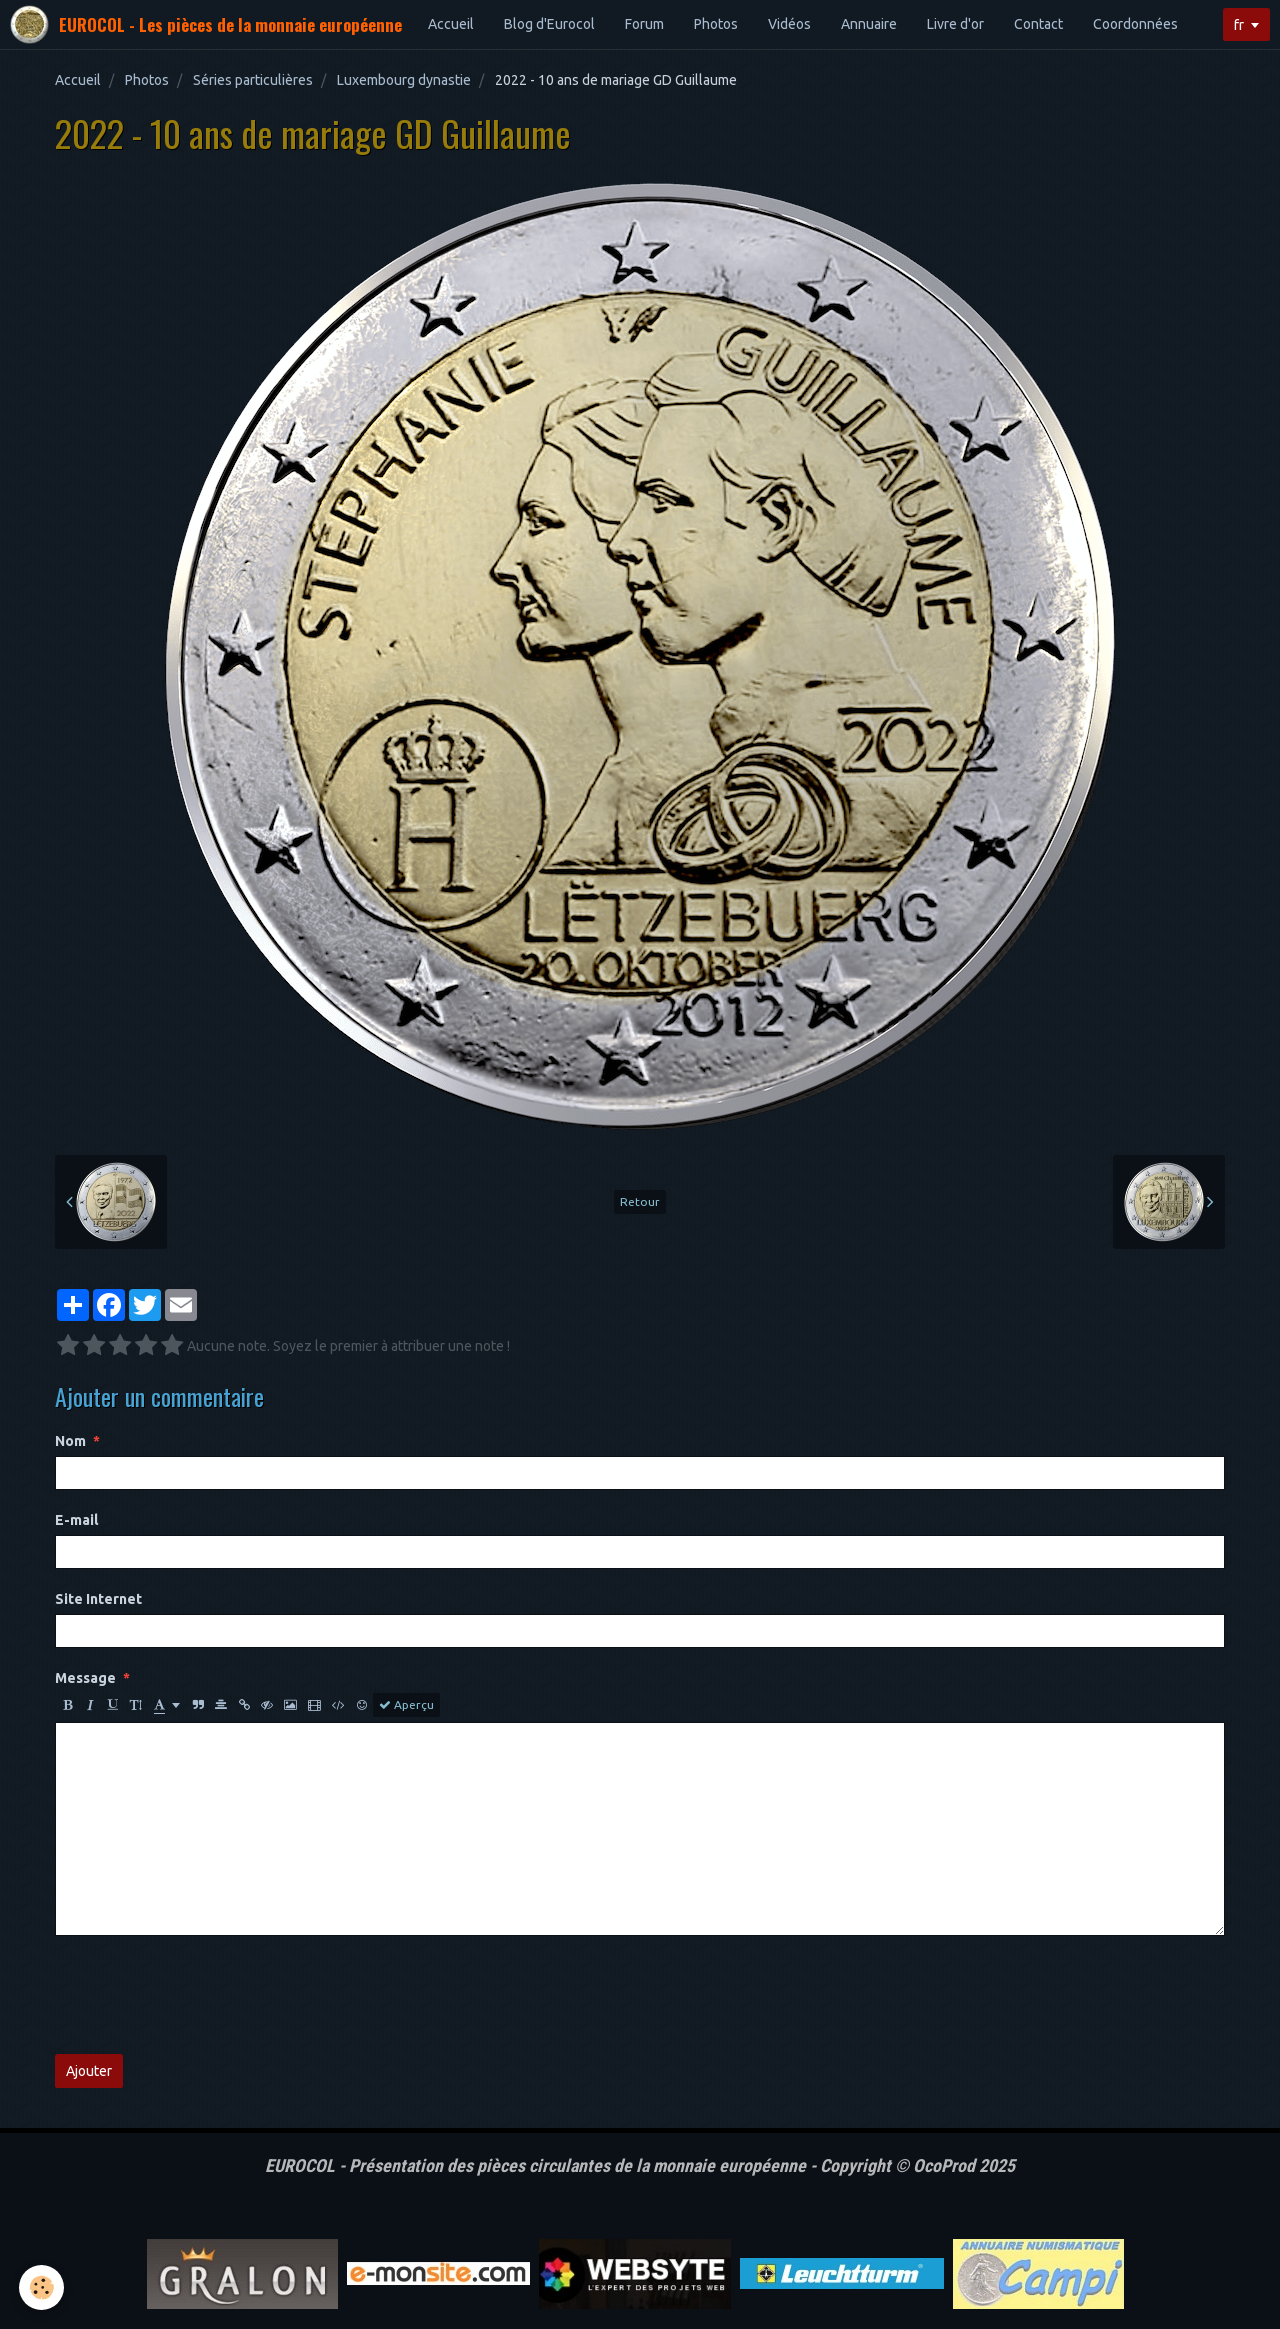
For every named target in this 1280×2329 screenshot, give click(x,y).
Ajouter (89, 2071)
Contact (1038, 24)
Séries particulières (253, 80)
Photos (716, 24)
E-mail (76, 1520)
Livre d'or (955, 24)
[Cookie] (42, 2287)
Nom (70, 1441)
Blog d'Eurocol (549, 24)
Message (85, 1678)
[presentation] (207, 1995)
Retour (640, 1201)
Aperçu (406, 1705)
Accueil (451, 24)
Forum (644, 24)
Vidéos (789, 24)
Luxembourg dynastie (404, 80)
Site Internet (98, 1599)
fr (1239, 25)
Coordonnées (1135, 24)
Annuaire (869, 24)
